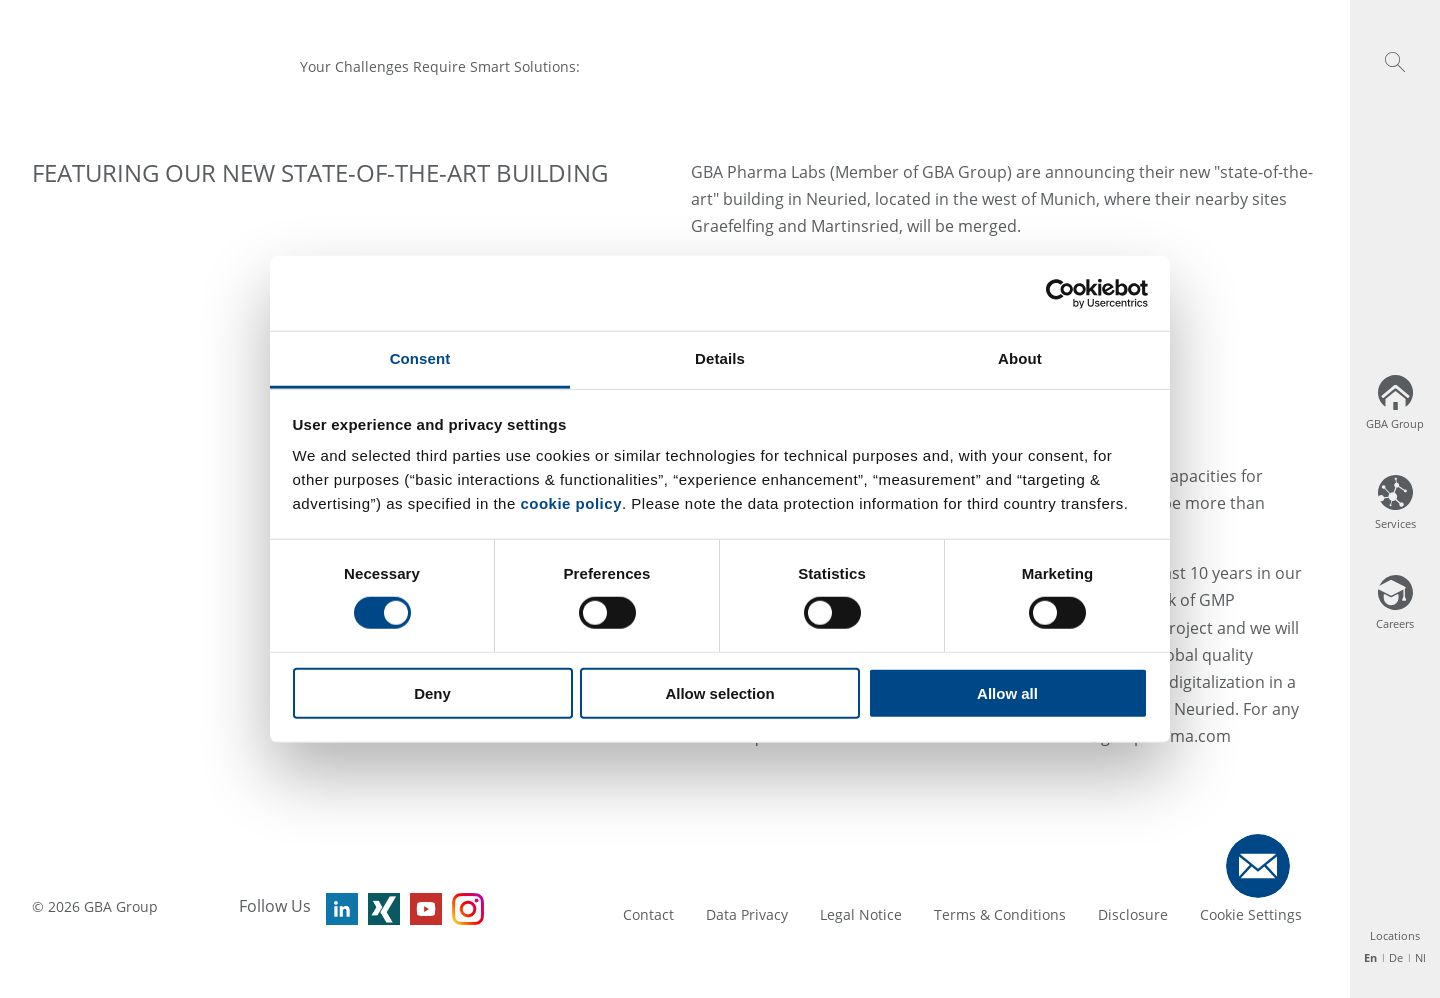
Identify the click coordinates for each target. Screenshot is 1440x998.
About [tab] (1020, 358)
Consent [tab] (420, 358)
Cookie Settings (1251, 914)
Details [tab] (720, 358)
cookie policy (571, 503)
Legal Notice (861, 914)
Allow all (1007, 693)
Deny (432, 693)
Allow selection (719, 693)
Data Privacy (747, 914)
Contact (648, 914)
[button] (1395, 62)
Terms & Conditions (1000, 914)
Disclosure (1133, 914)
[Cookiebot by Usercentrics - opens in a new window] (1060, 293)
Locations (1395, 935)
